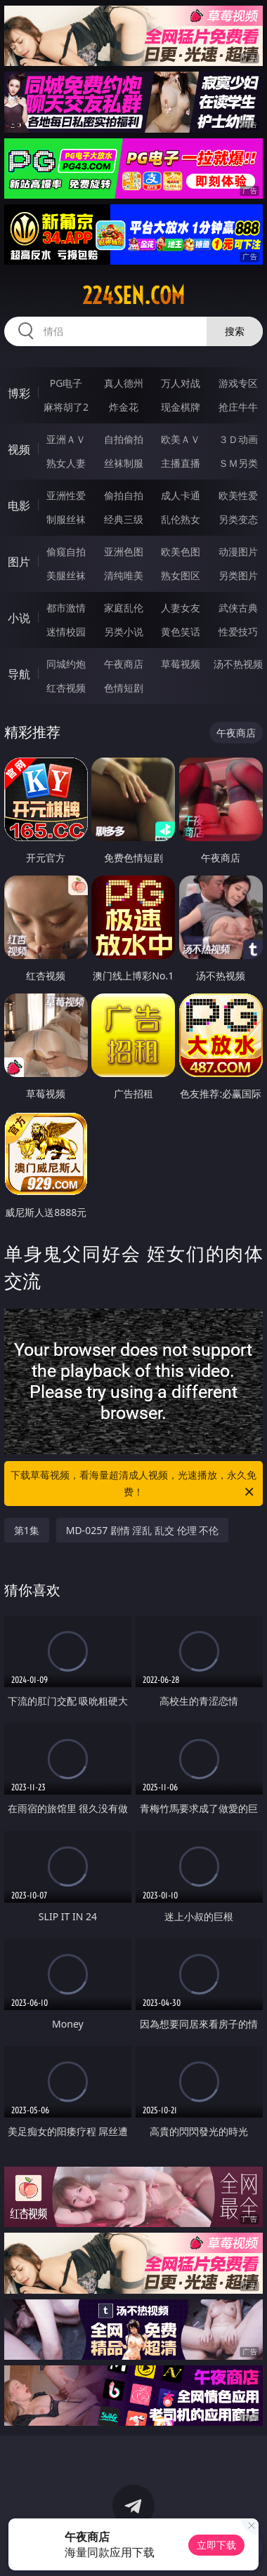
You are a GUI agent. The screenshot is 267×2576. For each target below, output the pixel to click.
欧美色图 (180, 551)
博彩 (19, 393)
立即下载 (216, 2544)
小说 (19, 618)
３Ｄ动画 (238, 439)
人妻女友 (180, 607)
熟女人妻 (66, 463)
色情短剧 (123, 687)
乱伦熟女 (180, 519)
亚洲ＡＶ (66, 439)
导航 (19, 674)
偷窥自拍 (66, 551)
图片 (19, 561)
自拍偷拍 (123, 439)
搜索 (235, 331)
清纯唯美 (123, 575)
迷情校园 (66, 631)
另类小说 (123, 631)
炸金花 (123, 407)
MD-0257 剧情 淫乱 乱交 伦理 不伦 (142, 1530)
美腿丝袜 (66, 575)
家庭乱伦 (123, 607)
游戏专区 (238, 383)
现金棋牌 (180, 407)
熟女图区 (180, 575)
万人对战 (180, 383)
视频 (19, 449)
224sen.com (133, 296)
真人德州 (123, 383)
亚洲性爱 (66, 495)
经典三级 (123, 519)
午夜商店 (123, 664)
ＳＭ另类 (238, 463)
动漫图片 (238, 551)
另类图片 (238, 575)
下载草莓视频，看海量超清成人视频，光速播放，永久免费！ (133, 1484)
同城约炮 (66, 664)
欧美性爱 (238, 495)
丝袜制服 (123, 463)
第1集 (26, 1530)
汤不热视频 (238, 664)
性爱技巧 (238, 631)
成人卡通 (180, 495)
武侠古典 (238, 607)
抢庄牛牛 (238, 407)
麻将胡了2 (66, 407)
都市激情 (66, 607)
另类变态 (238, 519)
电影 (19, 505)
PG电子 (66, 383)
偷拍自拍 (123, 495)
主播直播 (180, 463)
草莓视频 (180, 664)
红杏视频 (66, 687)
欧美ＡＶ (180, 439)
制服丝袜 (66, 519)
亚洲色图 (123, 551)
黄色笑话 (180, 631)
